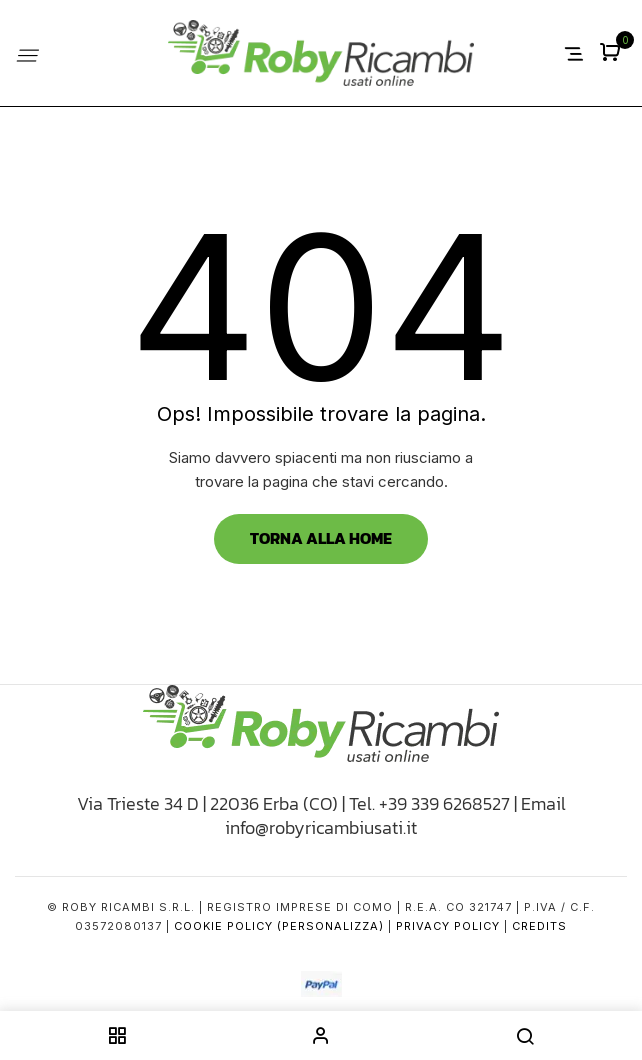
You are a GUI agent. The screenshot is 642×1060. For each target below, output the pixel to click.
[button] (612, 53)
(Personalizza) (330, 926)
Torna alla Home (321, 538)
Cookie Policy (223, 926)
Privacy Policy (448, 926)
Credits (539, 926)
